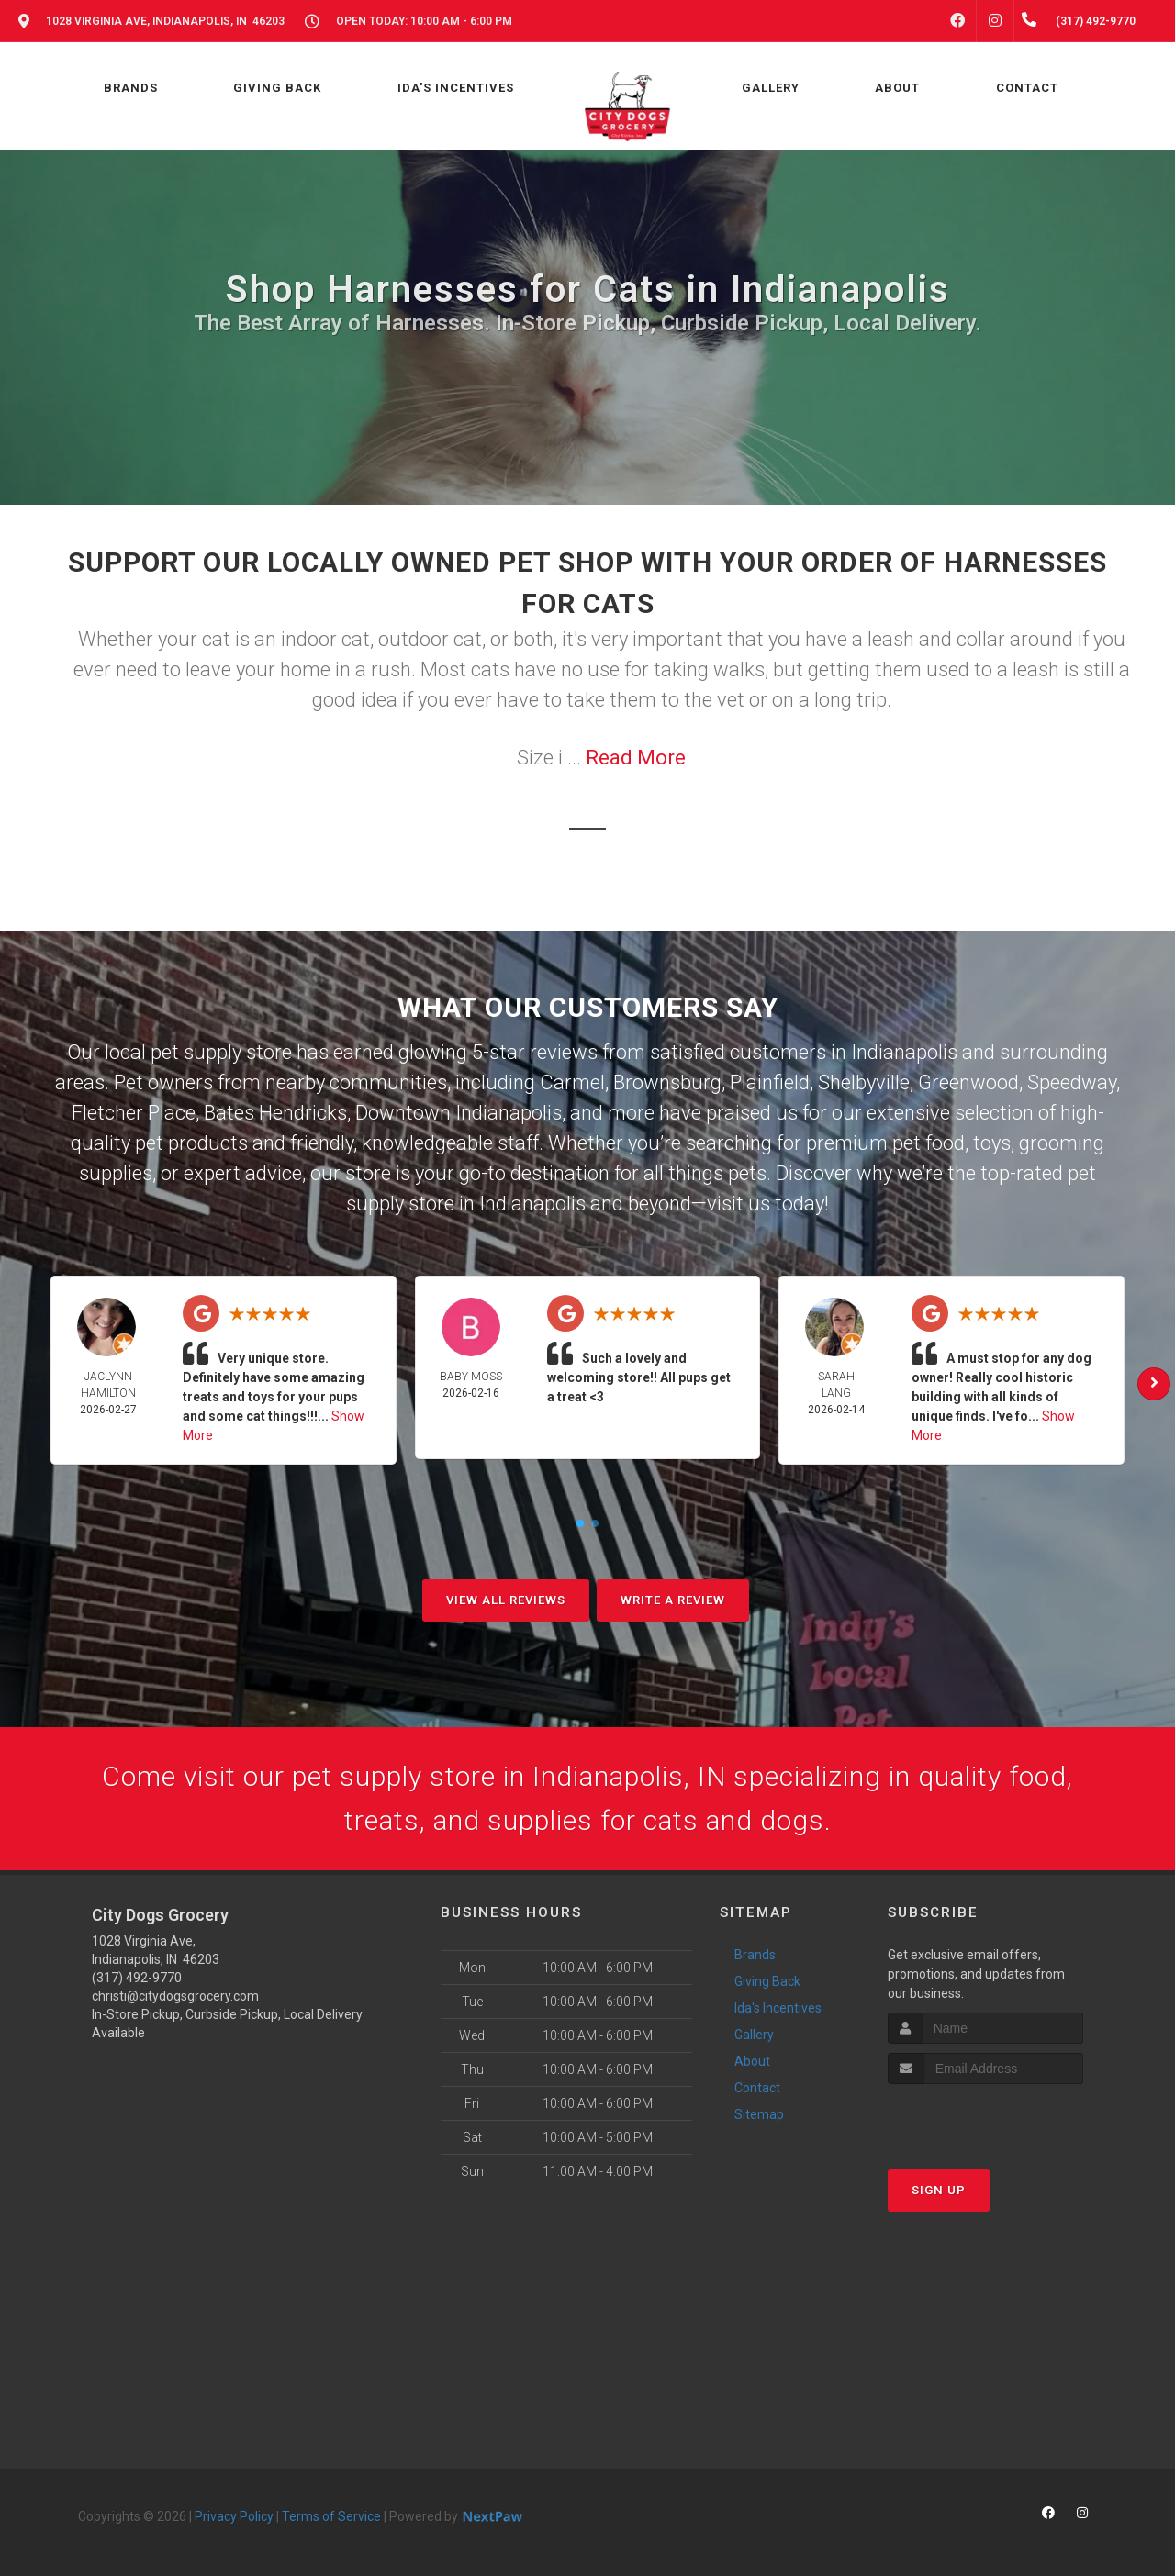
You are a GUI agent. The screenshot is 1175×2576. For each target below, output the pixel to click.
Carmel (572, 1082)
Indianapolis (904, 1052)
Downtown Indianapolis (458, 1112)
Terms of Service (331, 2516)
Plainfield (770, 1082)
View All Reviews (505, 1600)
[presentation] (985, 2118)
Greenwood (968, 1082)
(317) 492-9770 (137, 1977)
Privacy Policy (234, 2516)
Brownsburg (667, 1082)
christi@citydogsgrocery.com (175, 1996)
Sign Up (939, 2190)
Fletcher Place (134, 1112)
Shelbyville (864, 1082)
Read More (636, 757)
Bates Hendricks (275, 1112)
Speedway (1071, 1082)
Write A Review (673, 1600)
